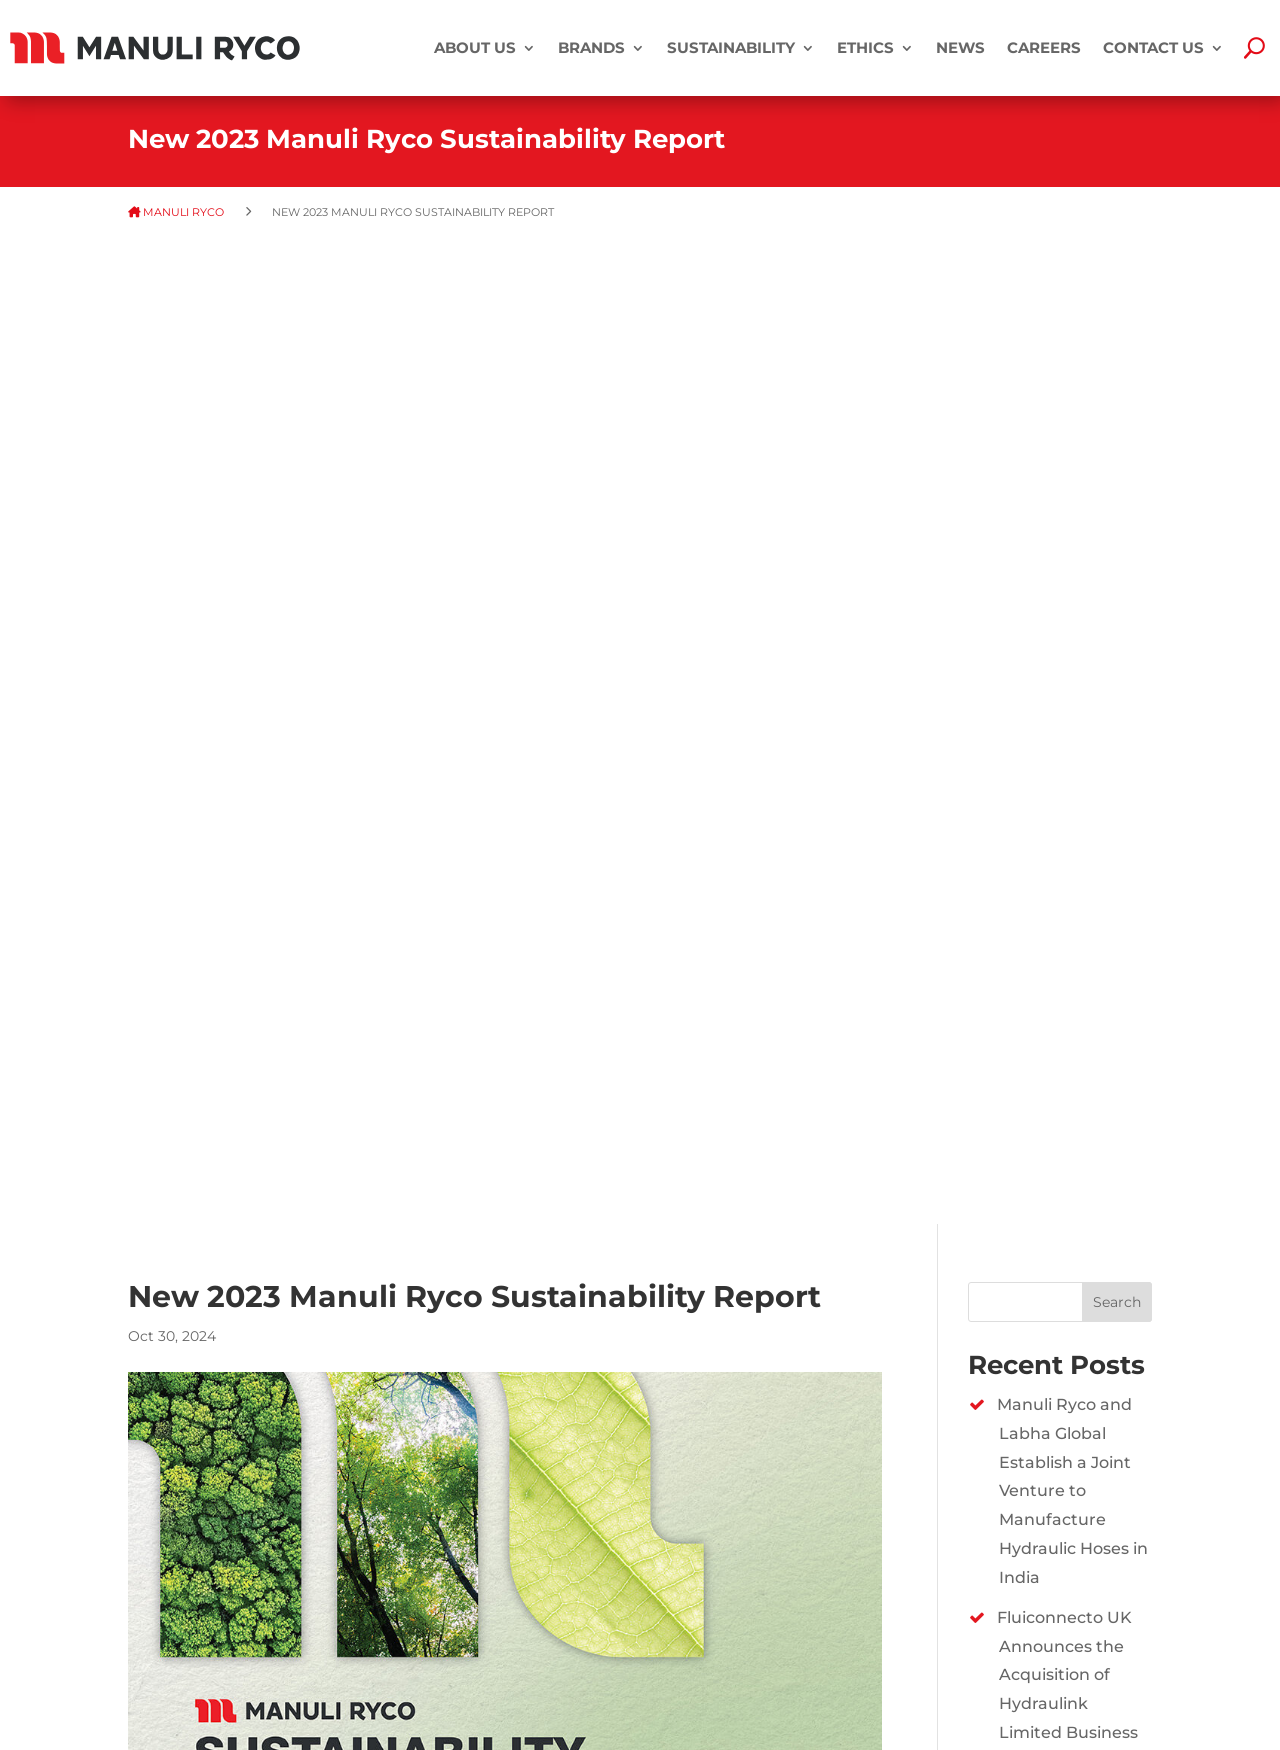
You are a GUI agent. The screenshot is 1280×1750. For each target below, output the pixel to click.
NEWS (960, 47)
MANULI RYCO (185, 212)
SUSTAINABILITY (731, 47)
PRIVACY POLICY (181, 1641)
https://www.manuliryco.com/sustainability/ (698, 1366)
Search (1117, 315)
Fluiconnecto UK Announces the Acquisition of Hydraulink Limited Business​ (1067, 688)
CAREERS (1044, 47)
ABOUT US (475, 47)
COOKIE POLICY (178, 1670)
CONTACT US (1153, 47)
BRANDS (591, 47)
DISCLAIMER (167, 1613)
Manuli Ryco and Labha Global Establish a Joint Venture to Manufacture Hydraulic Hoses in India (1072, 504)
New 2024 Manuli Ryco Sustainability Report (1074, 1142)
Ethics (865, 47)
